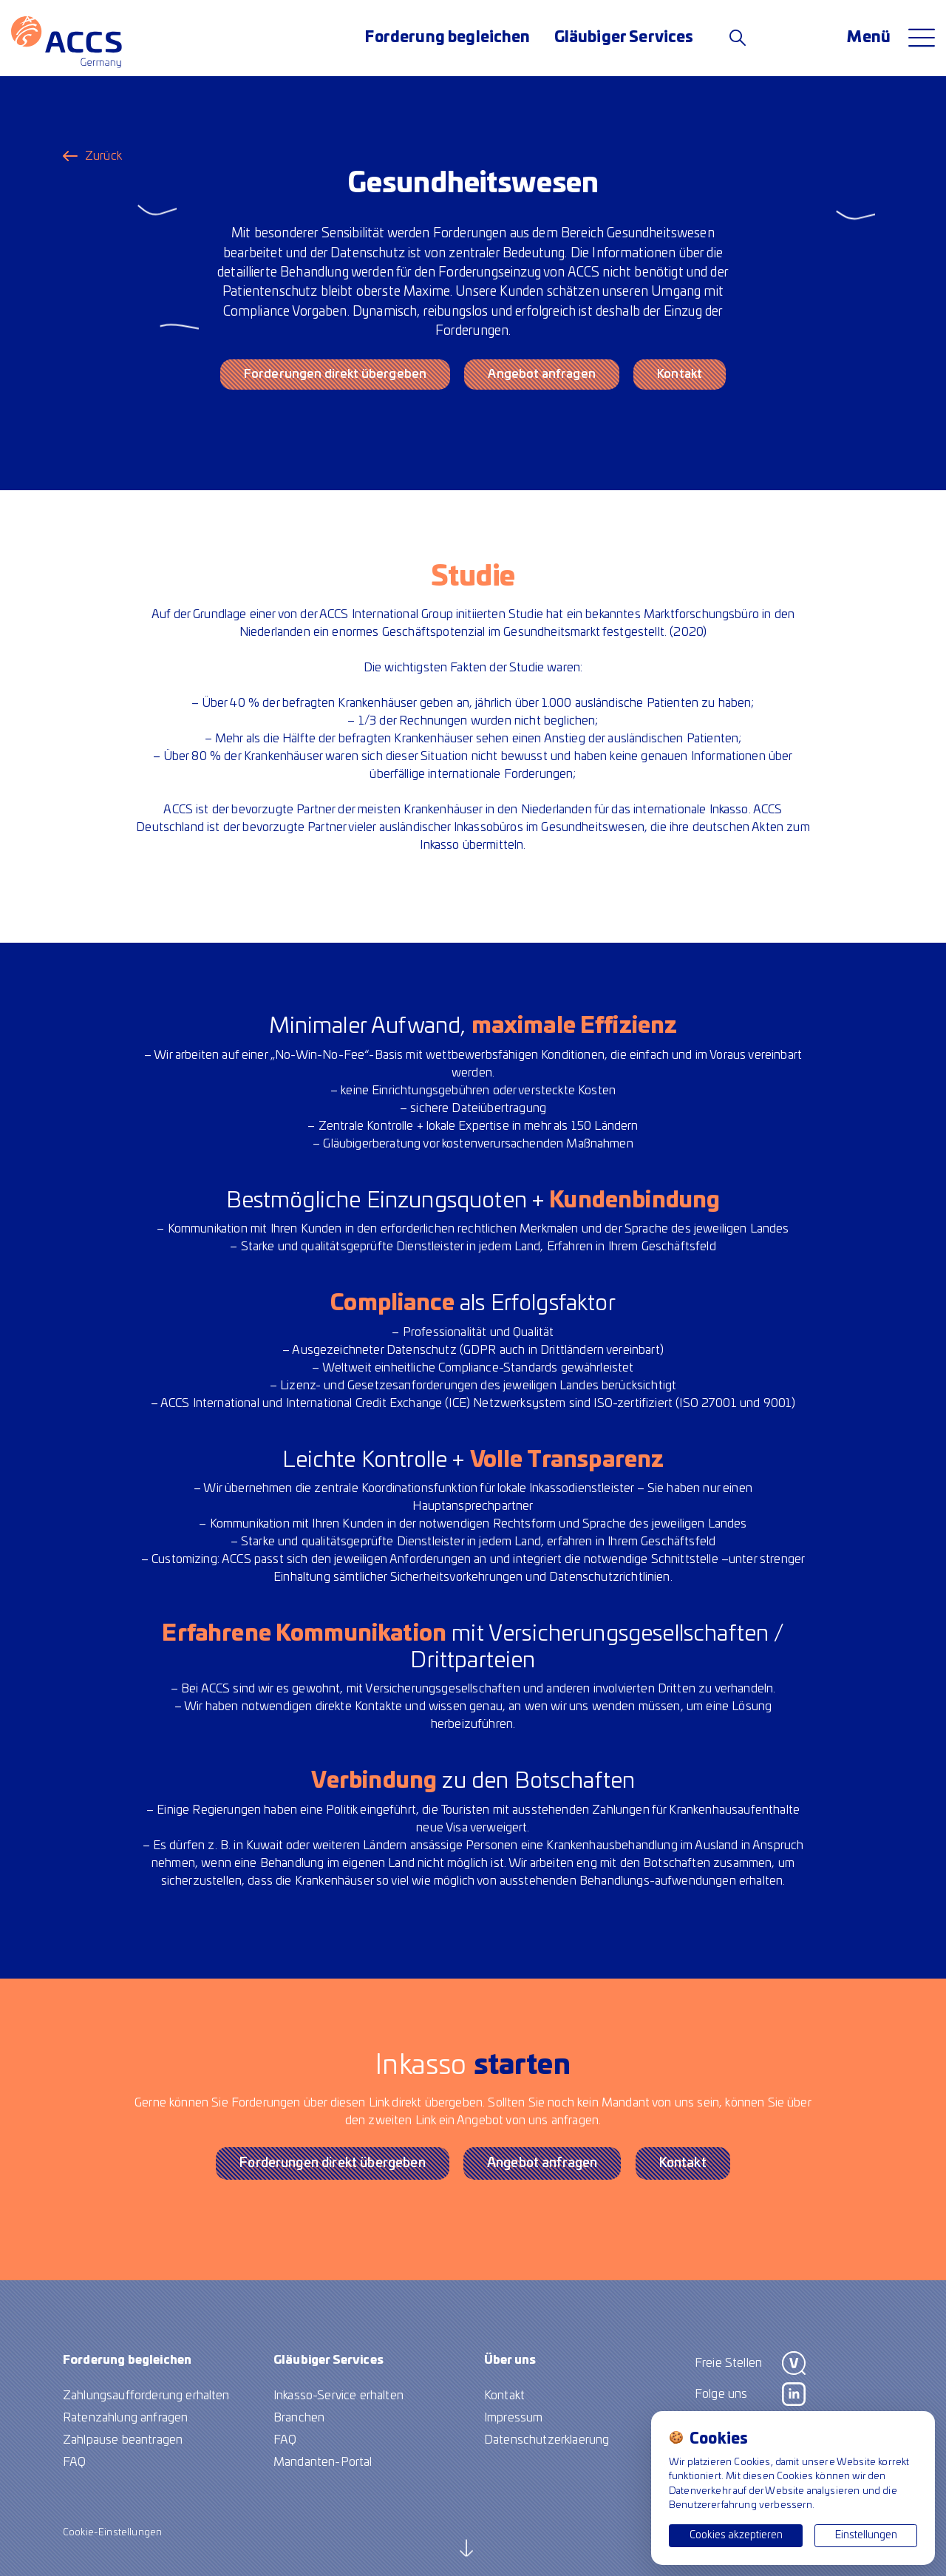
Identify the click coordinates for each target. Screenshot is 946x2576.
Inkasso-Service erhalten (338, 2396)
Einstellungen (866, 2535)
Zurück (103, 156)
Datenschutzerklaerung (546, 2440)
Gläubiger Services (624, 37)
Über (510, 2360)
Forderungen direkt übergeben (335, 374)
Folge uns (721, 2394)
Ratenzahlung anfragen (125, 2418)
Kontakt (679, 374)
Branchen (298, 2418)
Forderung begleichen (447, 37)
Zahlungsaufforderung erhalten (146, 2396)
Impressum (513, 2418)
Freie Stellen (728, 2363)
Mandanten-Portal (322, 2462)
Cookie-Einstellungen (112, 2533)
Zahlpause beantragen (123, 2440)
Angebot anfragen (542, 374)
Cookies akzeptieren (736, 2535)
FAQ (74, 2462)
